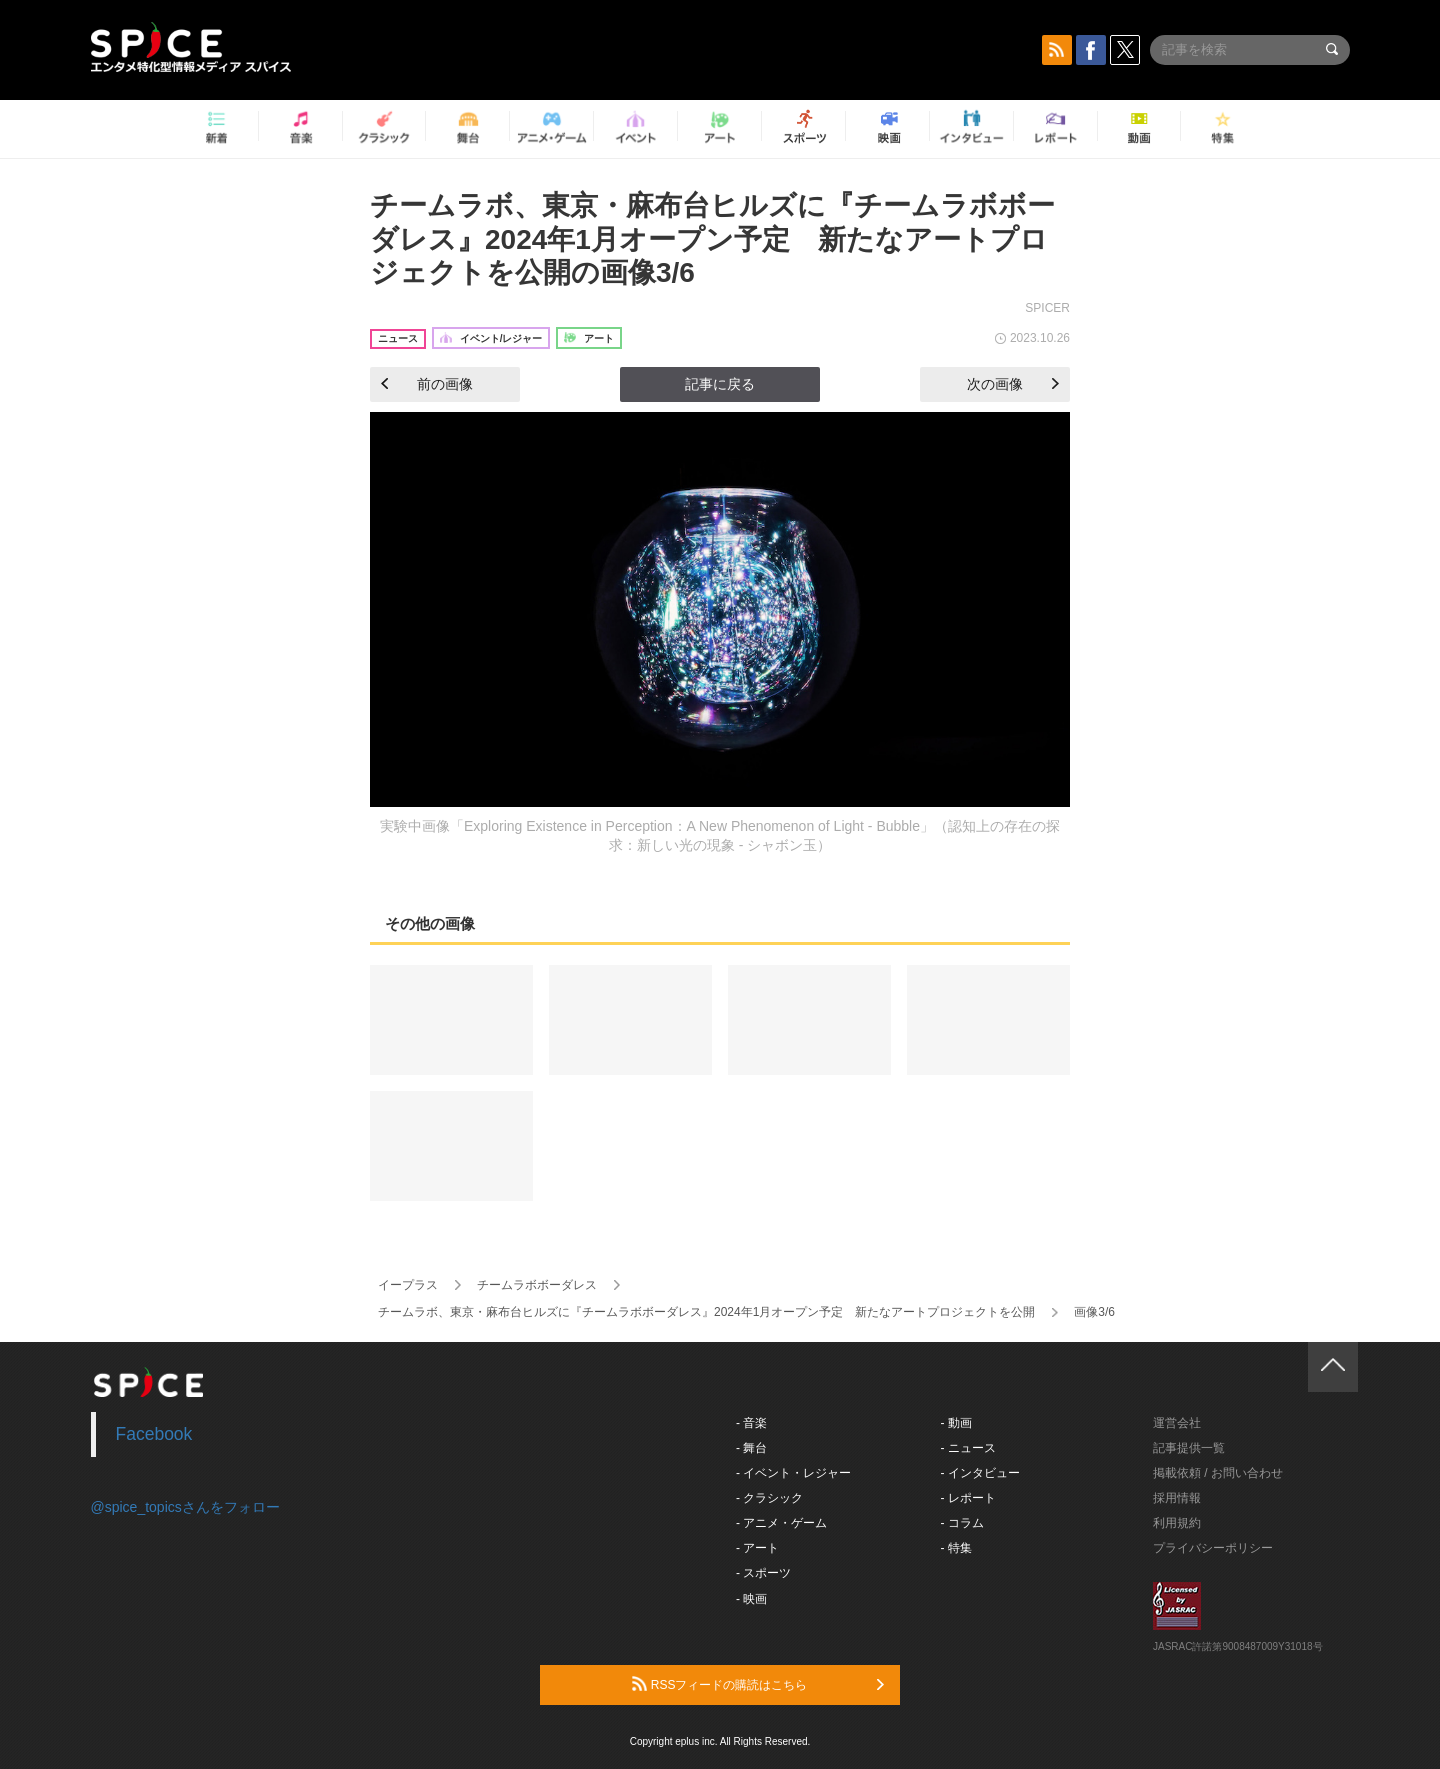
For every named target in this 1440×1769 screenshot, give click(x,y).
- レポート (968, 1498)
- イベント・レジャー (793, 1473)
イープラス (408, 1285)
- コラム (962, 1523)
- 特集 (956, 1548)
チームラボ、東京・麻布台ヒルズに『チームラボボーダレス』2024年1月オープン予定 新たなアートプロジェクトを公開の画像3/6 (712, 239)
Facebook (154, 1434)
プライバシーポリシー (1213, 1548)
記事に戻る (720, 384)
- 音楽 (751, 1423)
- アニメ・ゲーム (781, 1523)
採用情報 (1177, 1498)
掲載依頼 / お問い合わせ (1218, 1473)
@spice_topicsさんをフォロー (185, 1507)
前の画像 (427, 384)
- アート (757, 1548)
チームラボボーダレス (537, 1285)
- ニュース (968, 1448)
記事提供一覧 (1189, 1448)
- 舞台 (751, 1448)
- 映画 (751, 1599)
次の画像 (1013, 384)
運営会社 (1177, 1423)
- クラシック (769, 1498)
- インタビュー (980, 1473)
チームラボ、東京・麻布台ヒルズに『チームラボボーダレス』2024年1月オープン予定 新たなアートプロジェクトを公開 (706, 1312)
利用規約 (1177, 1523)
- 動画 (956, 1423)
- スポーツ (763, 1573)
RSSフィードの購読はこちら (758, 1684)
